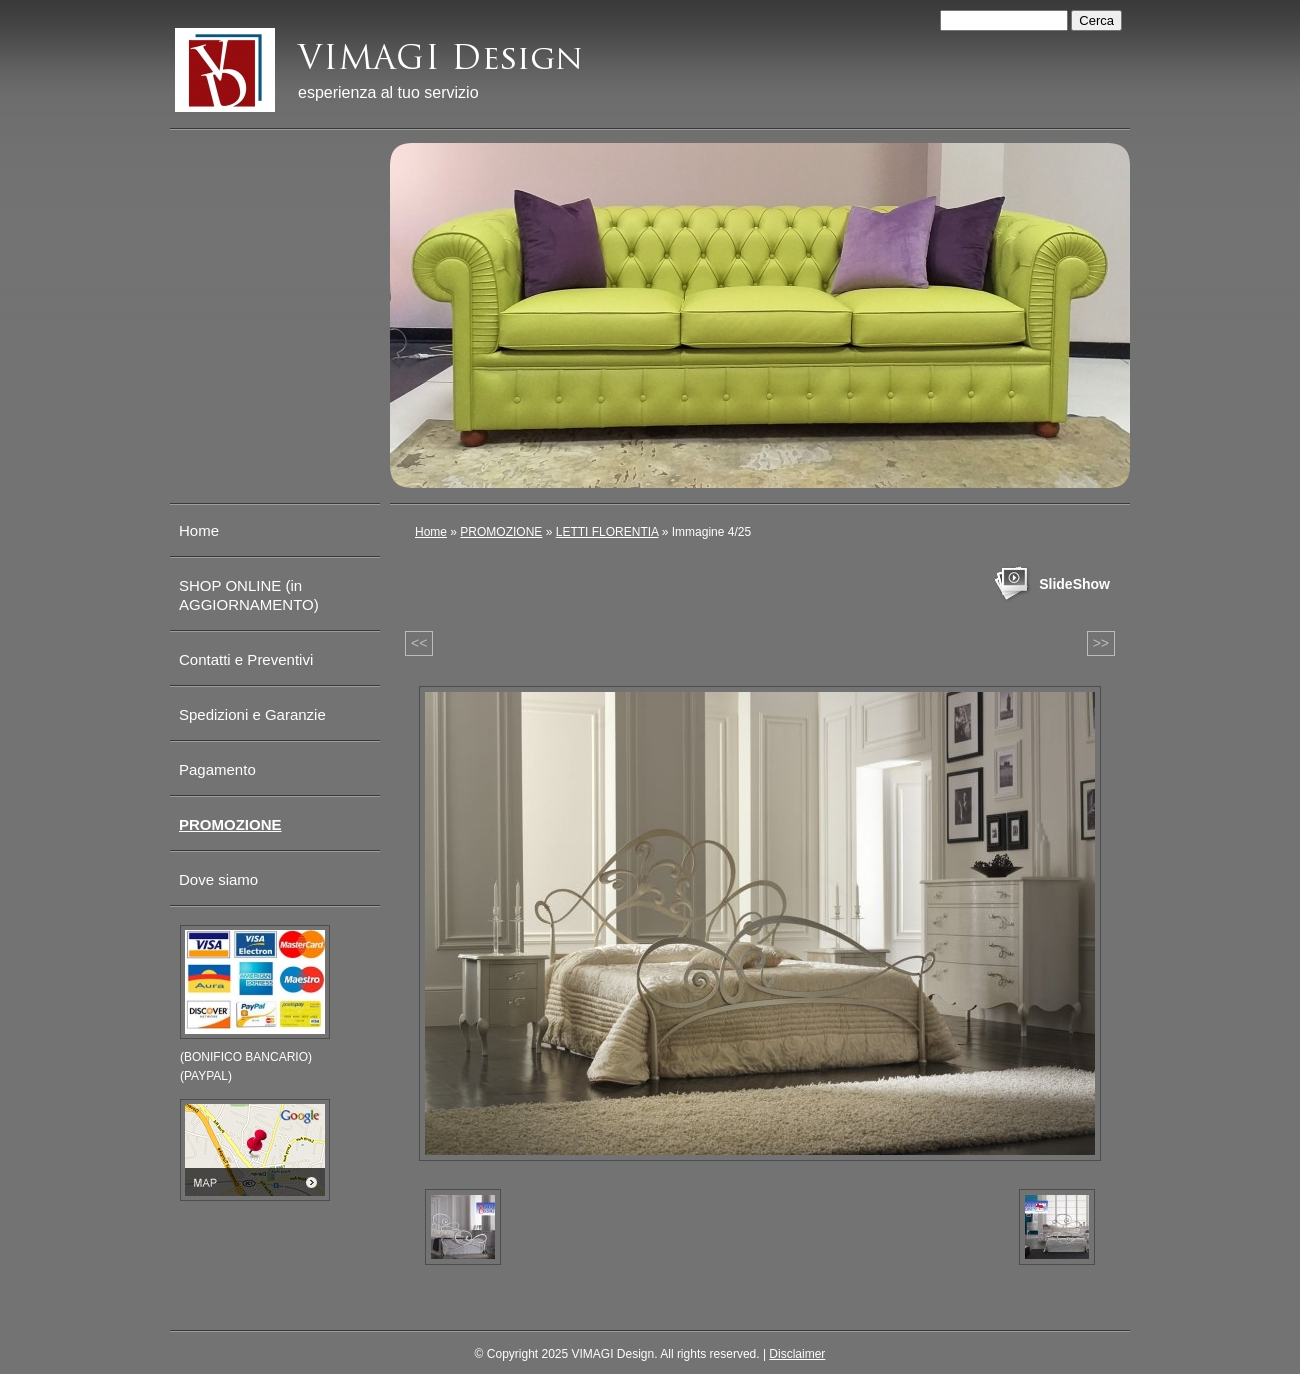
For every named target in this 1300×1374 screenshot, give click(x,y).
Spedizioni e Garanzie (252, 714)
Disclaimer (797, 1354)
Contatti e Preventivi (246, 659)
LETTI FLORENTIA (607, 532)
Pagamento (217, 769)
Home (431, 532)
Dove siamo (218, 879)
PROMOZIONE (501, 532)
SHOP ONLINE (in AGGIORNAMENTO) (249, 595)
